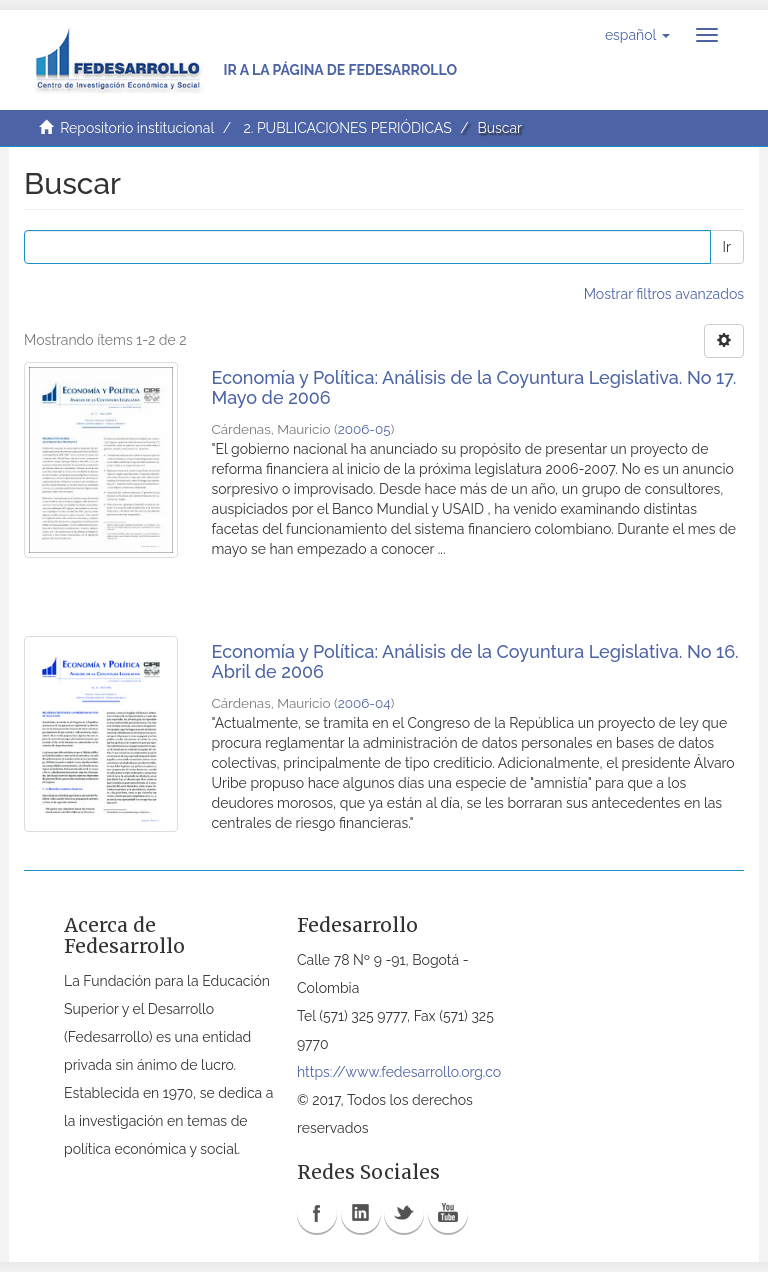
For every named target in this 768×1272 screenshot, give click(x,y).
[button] (637, 35)
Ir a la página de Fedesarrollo (340, 70)
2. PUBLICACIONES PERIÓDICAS (347, 128)
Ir (727, 247)
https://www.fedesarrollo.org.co (399, 1072)
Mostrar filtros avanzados (664, 294)
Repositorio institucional (137, 128)
